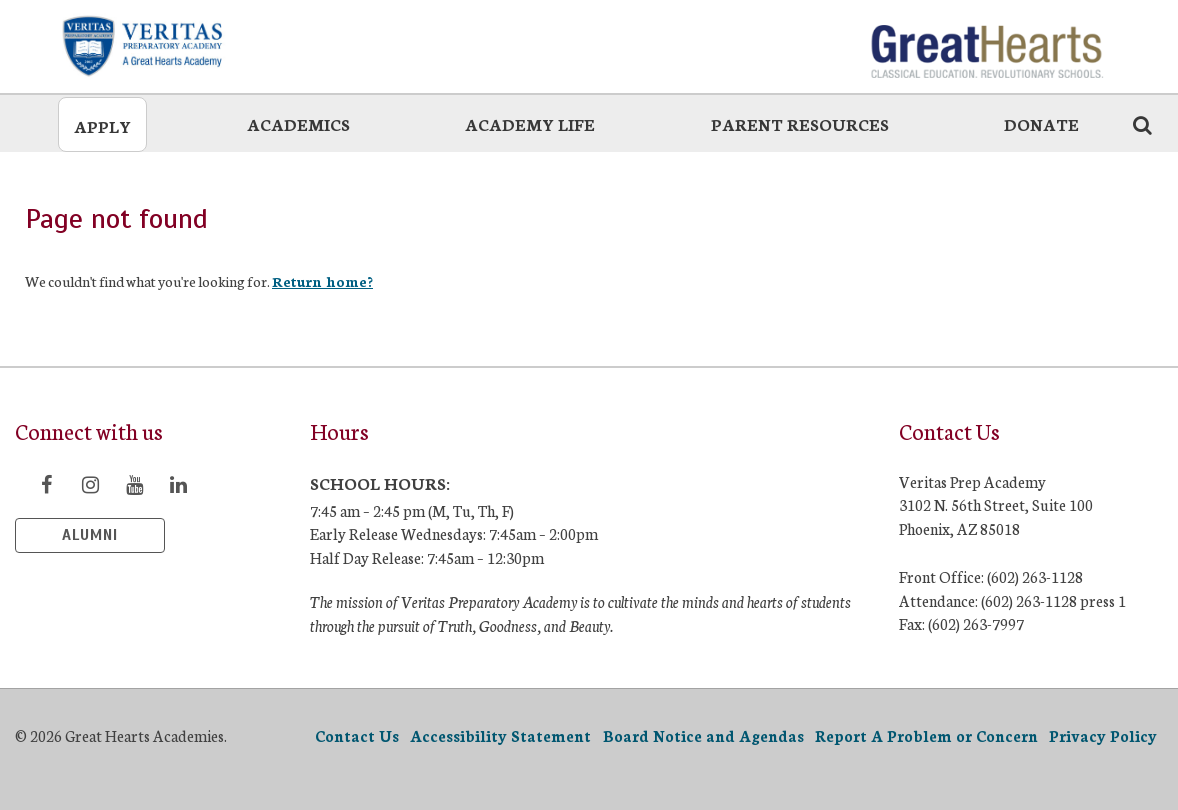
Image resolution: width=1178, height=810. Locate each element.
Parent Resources (800, 123)
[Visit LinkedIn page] (178, 484)
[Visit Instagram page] (90, 484)
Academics (298, 123)
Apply (102, 125)
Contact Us (357, 735)
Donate (1041, 123)
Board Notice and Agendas (703, 735)
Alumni (90, 535)
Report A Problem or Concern (926, 735)
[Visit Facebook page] (46, 484)
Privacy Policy (1103, 735)
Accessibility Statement (500, 735)
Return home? (322, 281)
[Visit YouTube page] (134, 484)
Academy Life (530, 123)
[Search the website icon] (1142, 124)
